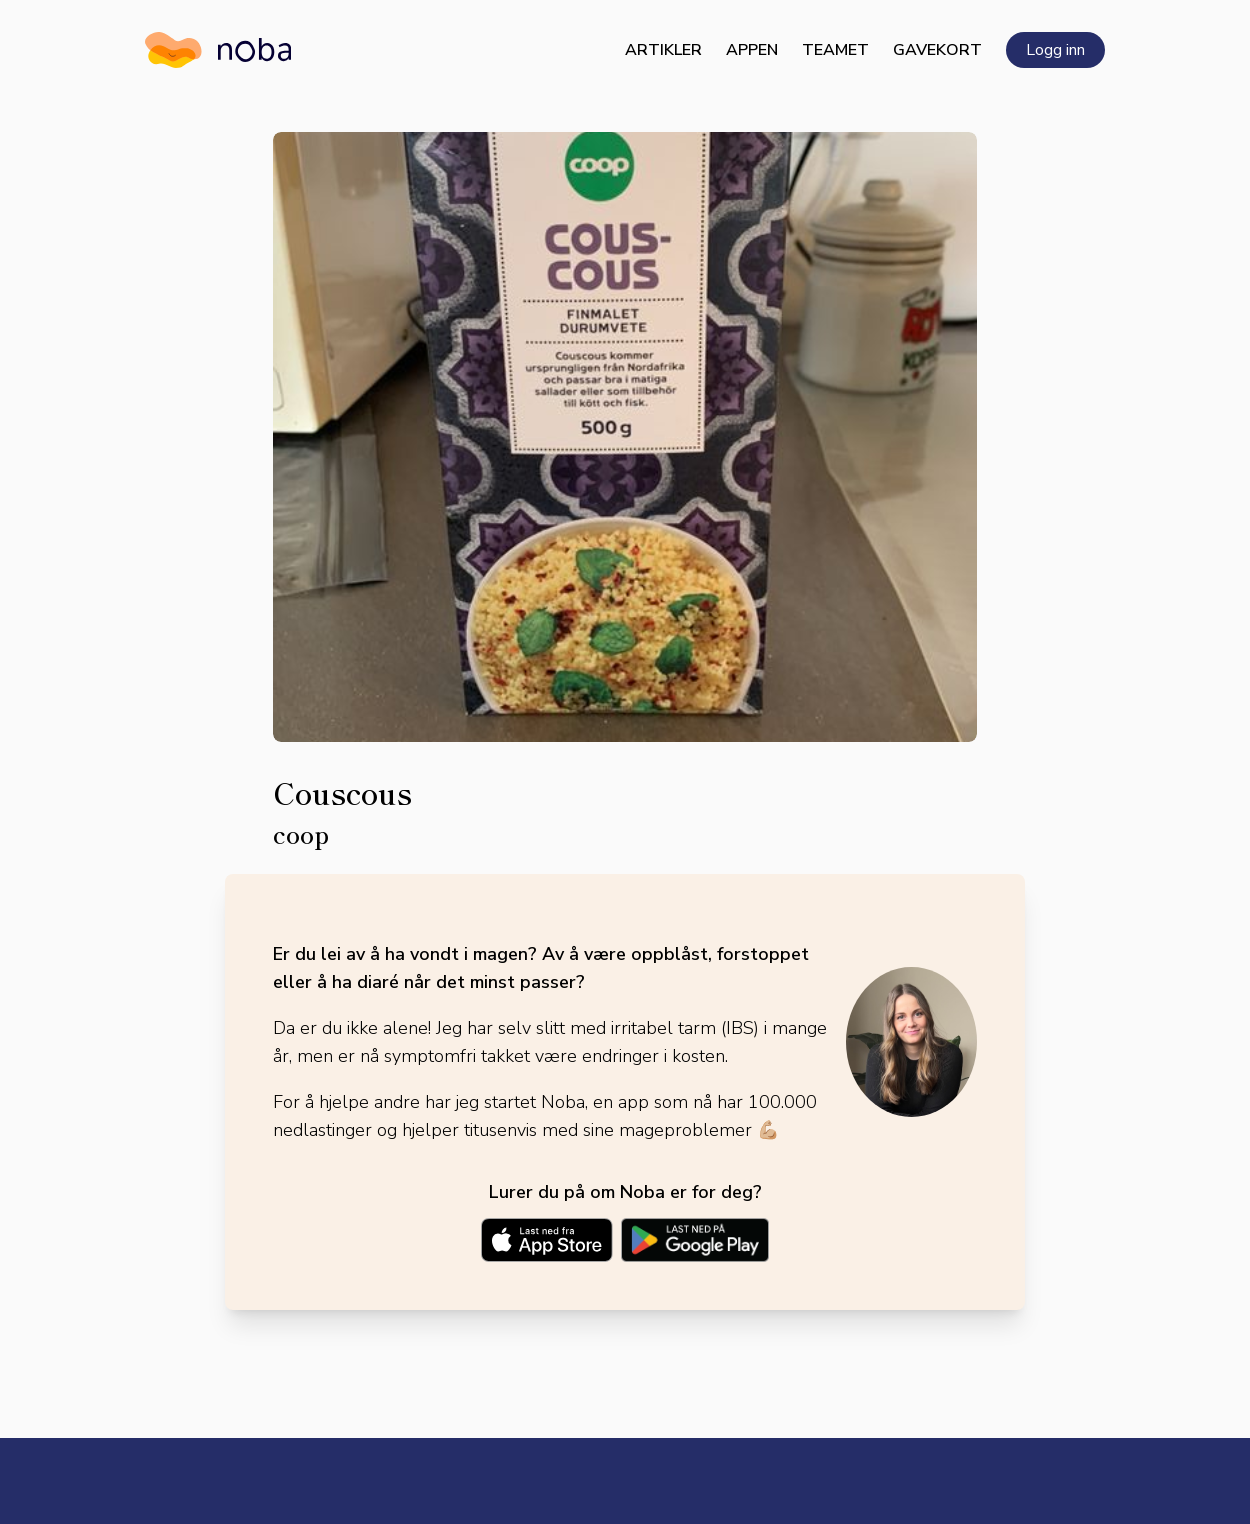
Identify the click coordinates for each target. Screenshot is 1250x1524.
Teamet (835, 50)
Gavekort (937, 50)
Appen (752, 50)
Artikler (663, 50)
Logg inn (1055, 50)
